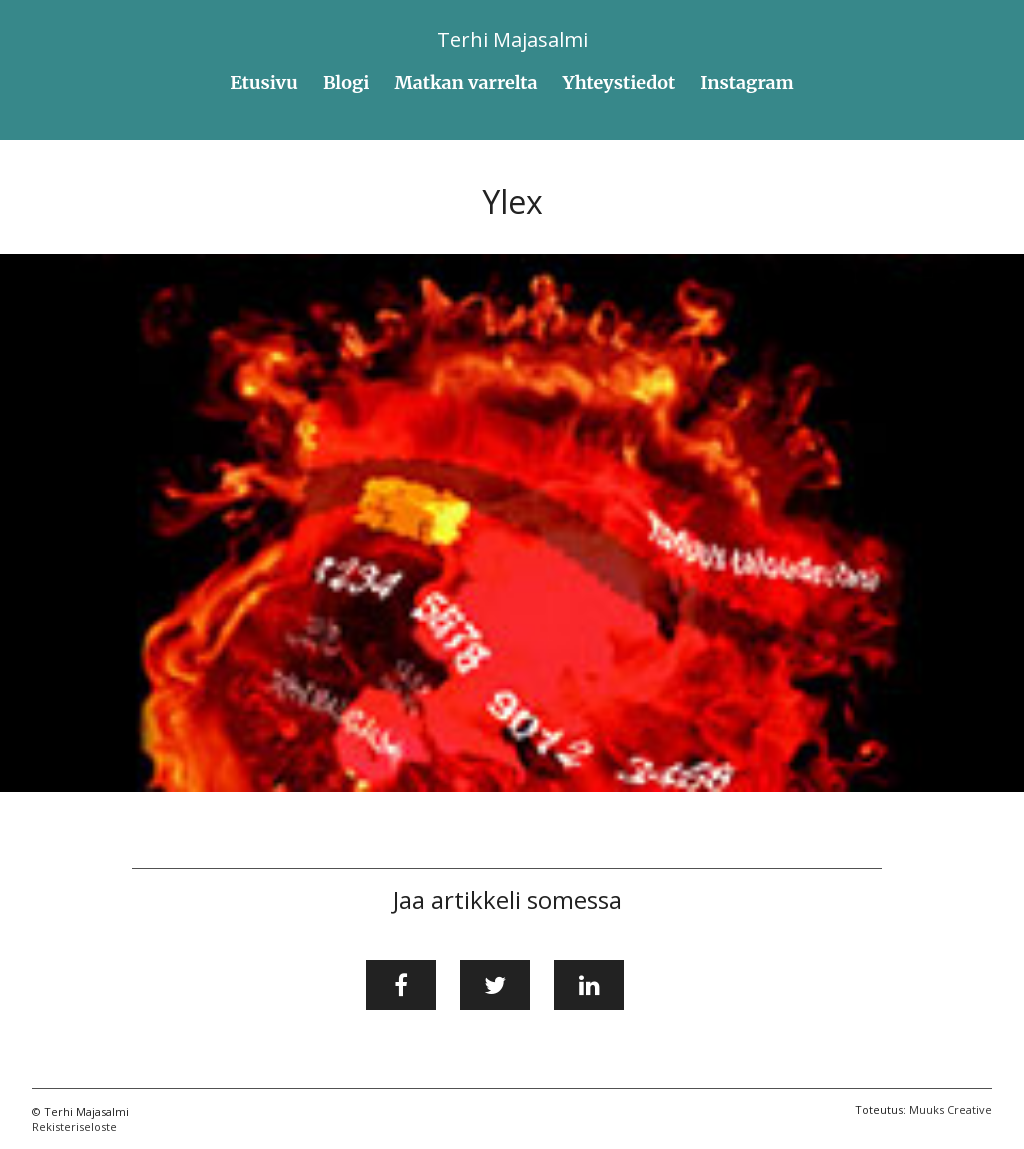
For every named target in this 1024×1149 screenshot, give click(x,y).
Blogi (346, 82)
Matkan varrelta (466, 82)
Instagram (746, 82)
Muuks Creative (950, 1109)
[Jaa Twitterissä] (495, 985)
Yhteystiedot (619, 82)
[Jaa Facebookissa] (401, 985)
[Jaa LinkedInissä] (589, 985)
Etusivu (264, 82)
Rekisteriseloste (74, 1126)
